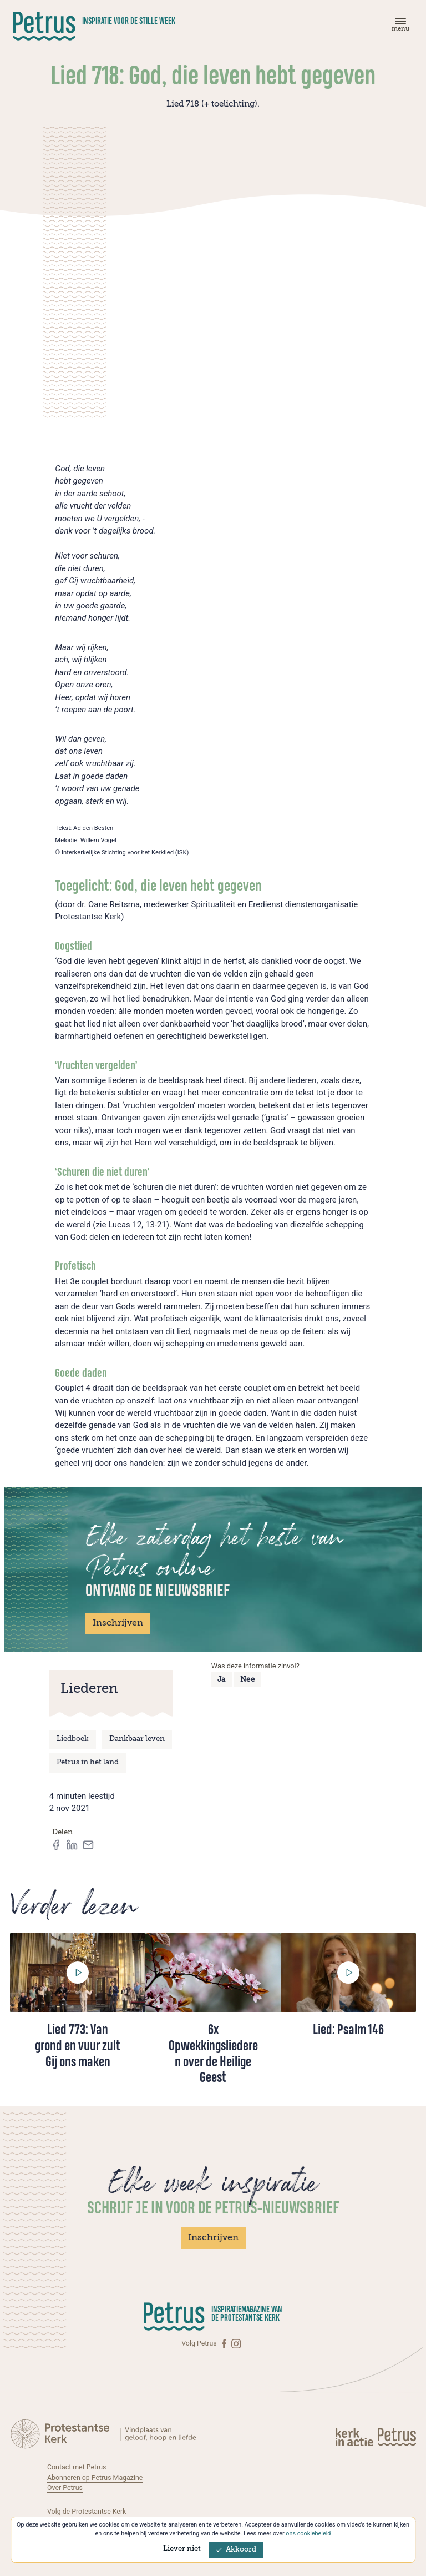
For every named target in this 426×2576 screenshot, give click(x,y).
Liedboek (73, 1739)
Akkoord (235, 2549)
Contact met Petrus (76, 2467)
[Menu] (399, 27)
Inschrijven (118, 1623)
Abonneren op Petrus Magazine (95, 2478)
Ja (221, 1679)
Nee (247, 1679)
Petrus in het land (88, 1762)
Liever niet (182, 2549)
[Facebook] (225, 2343)
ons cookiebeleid (308, 2533)
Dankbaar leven (137, 1739)
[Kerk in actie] (355, 2437)
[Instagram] (236, 2343)
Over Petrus (65, 2488)
